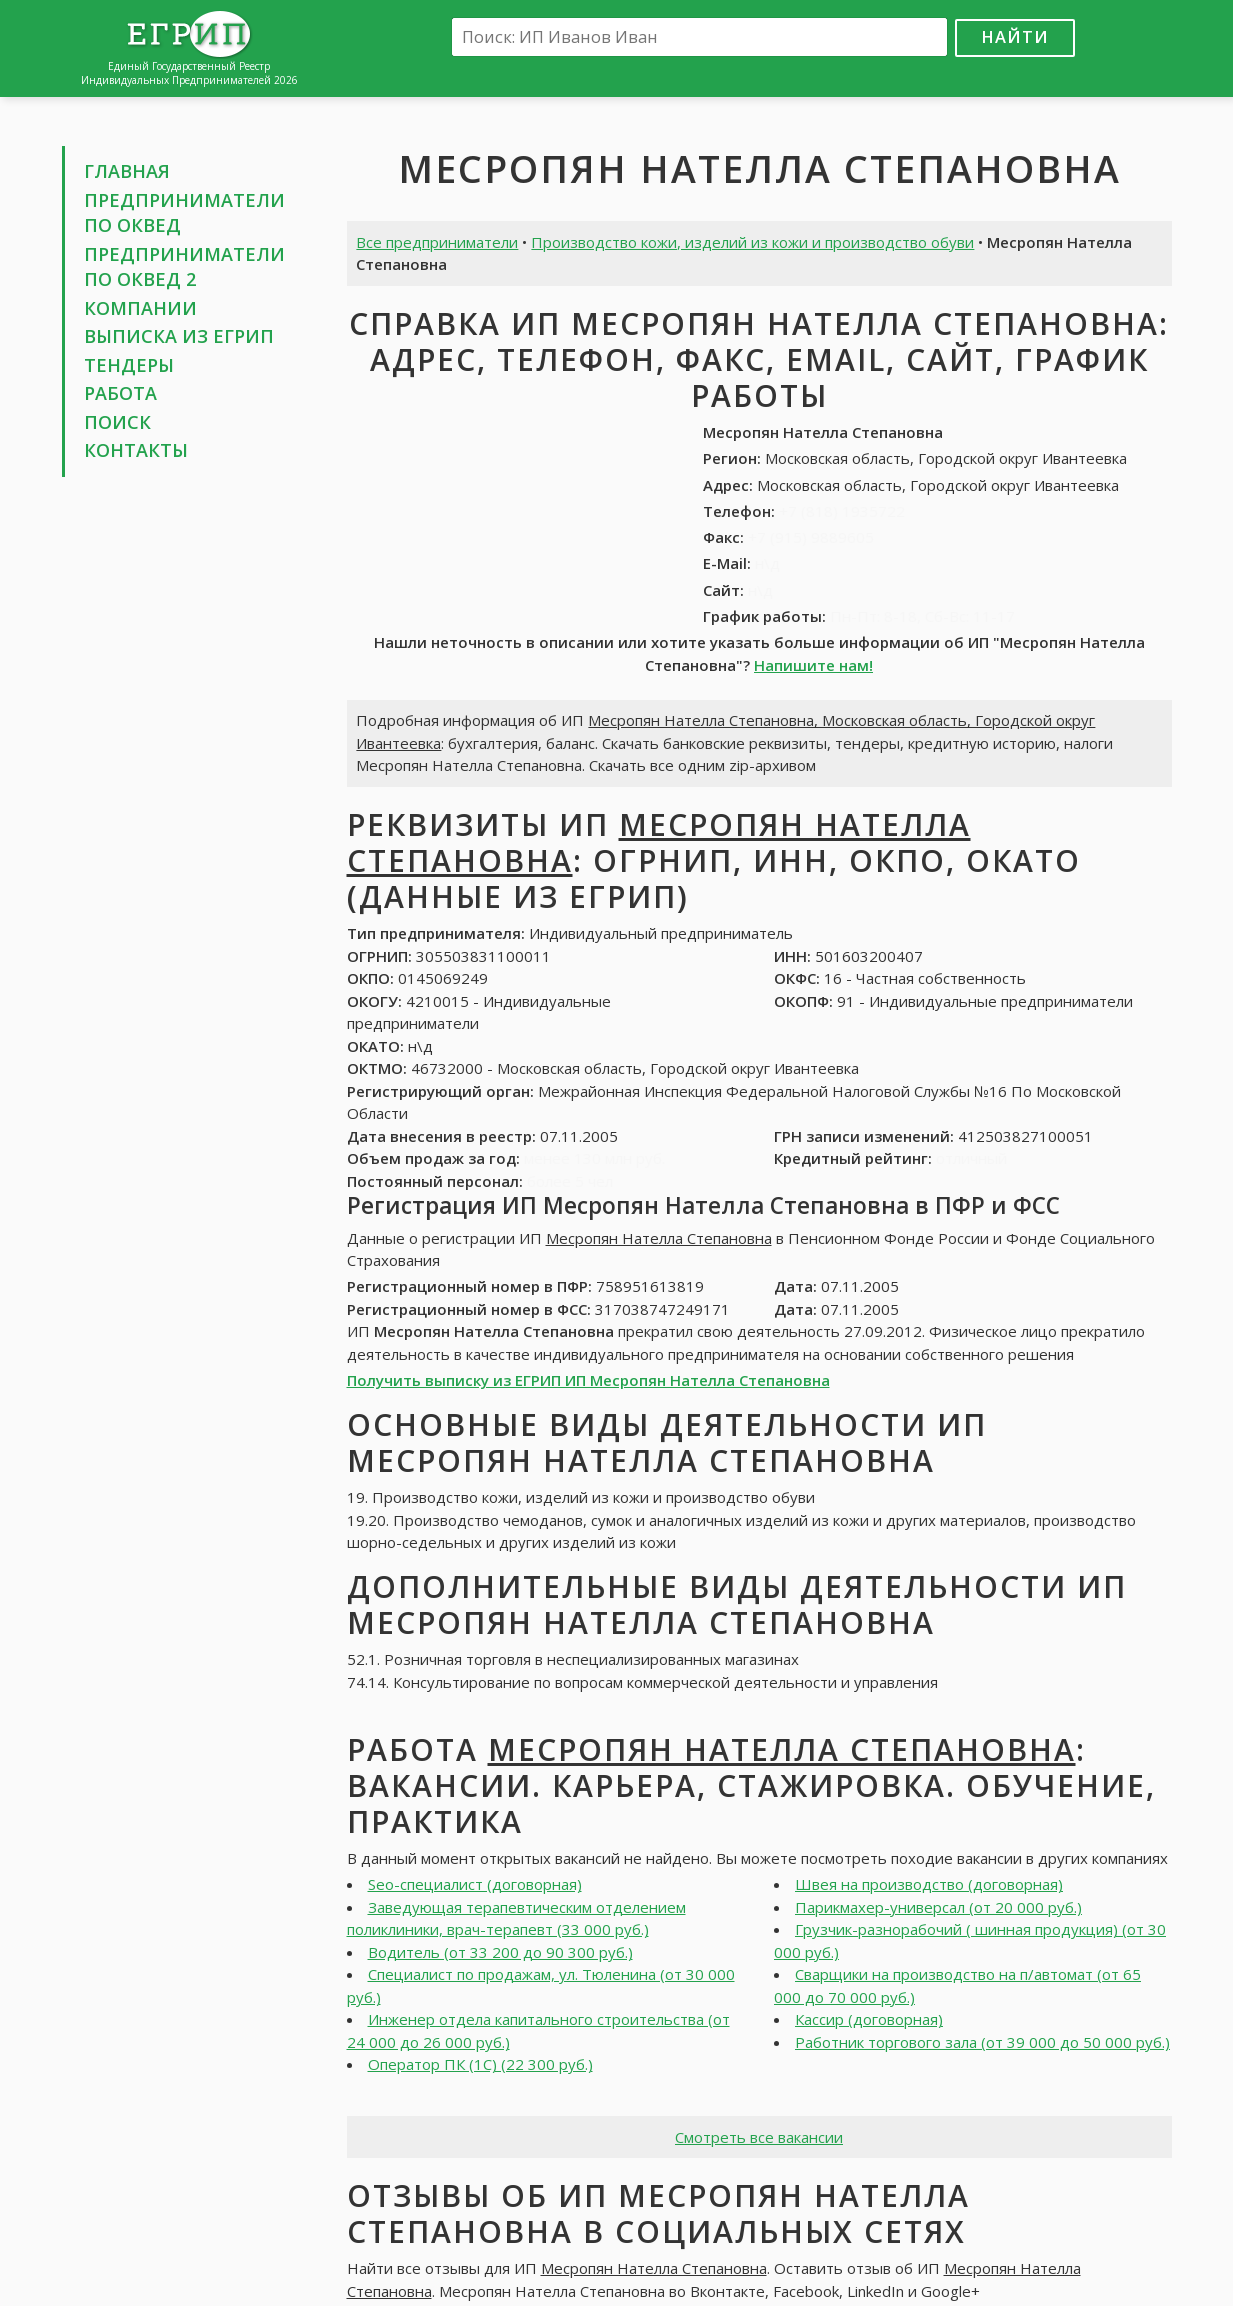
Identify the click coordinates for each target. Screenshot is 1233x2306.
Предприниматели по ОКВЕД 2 (184, 267)
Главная (127, 171)
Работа (120, 393)
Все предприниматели (437, 242)
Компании (140, 308)
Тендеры (129, 365)
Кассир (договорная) (869, 2019)
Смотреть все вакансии (759, 2137)
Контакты (136, 450)
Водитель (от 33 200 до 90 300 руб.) (500, 1952)
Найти (1015, 36)
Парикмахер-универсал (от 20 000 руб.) (938, 1907)
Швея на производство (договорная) (929, 1884)
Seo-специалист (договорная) (475, 1884)
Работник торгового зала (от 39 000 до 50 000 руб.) (982, 2042)
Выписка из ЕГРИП (179, 336)
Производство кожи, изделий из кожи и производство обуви (752, 242)
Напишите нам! (813, 665)
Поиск (117, 422)
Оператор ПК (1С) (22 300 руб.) (480, 2064)
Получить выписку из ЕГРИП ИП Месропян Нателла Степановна (588, 1380)
